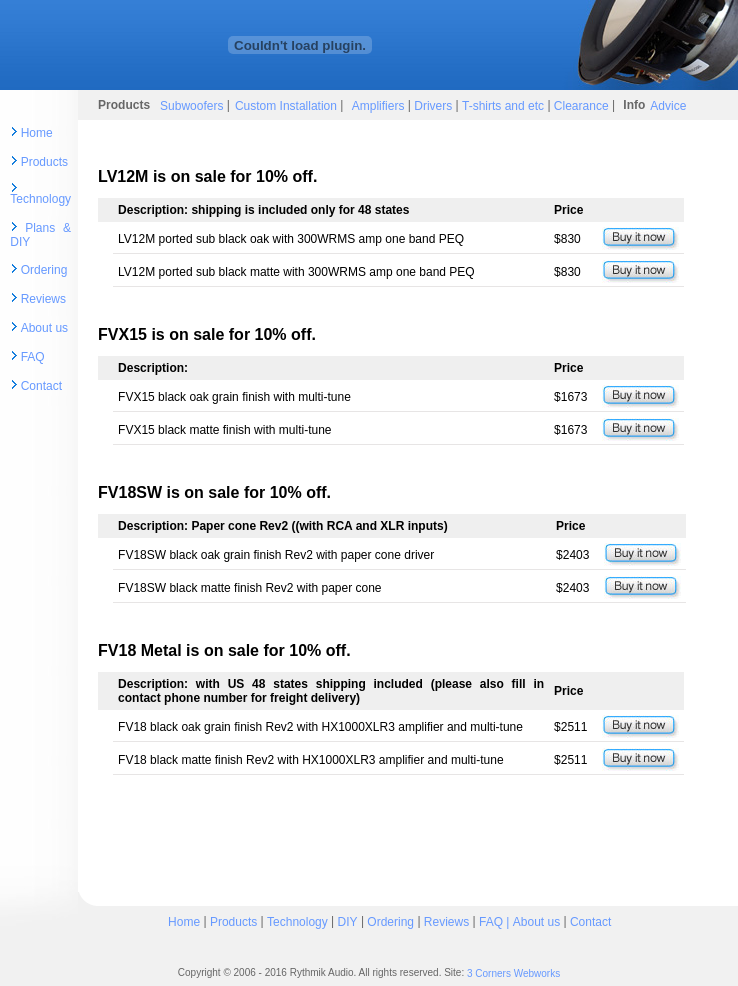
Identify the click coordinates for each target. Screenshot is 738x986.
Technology (40, 199)
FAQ (33, 357)
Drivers (431, 105)
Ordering (44, 270)
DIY (348, 921)
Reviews (43, 299)
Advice (668, 105)
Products (44, 162)
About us (44, 328)
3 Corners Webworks (513, 973)
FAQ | (496, 921)
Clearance (581, 105)
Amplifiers (380, 105)
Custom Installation (287, 105)
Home (37, 133)
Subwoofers (191, 105)
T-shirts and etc (503, 105)
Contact (41, 386)
